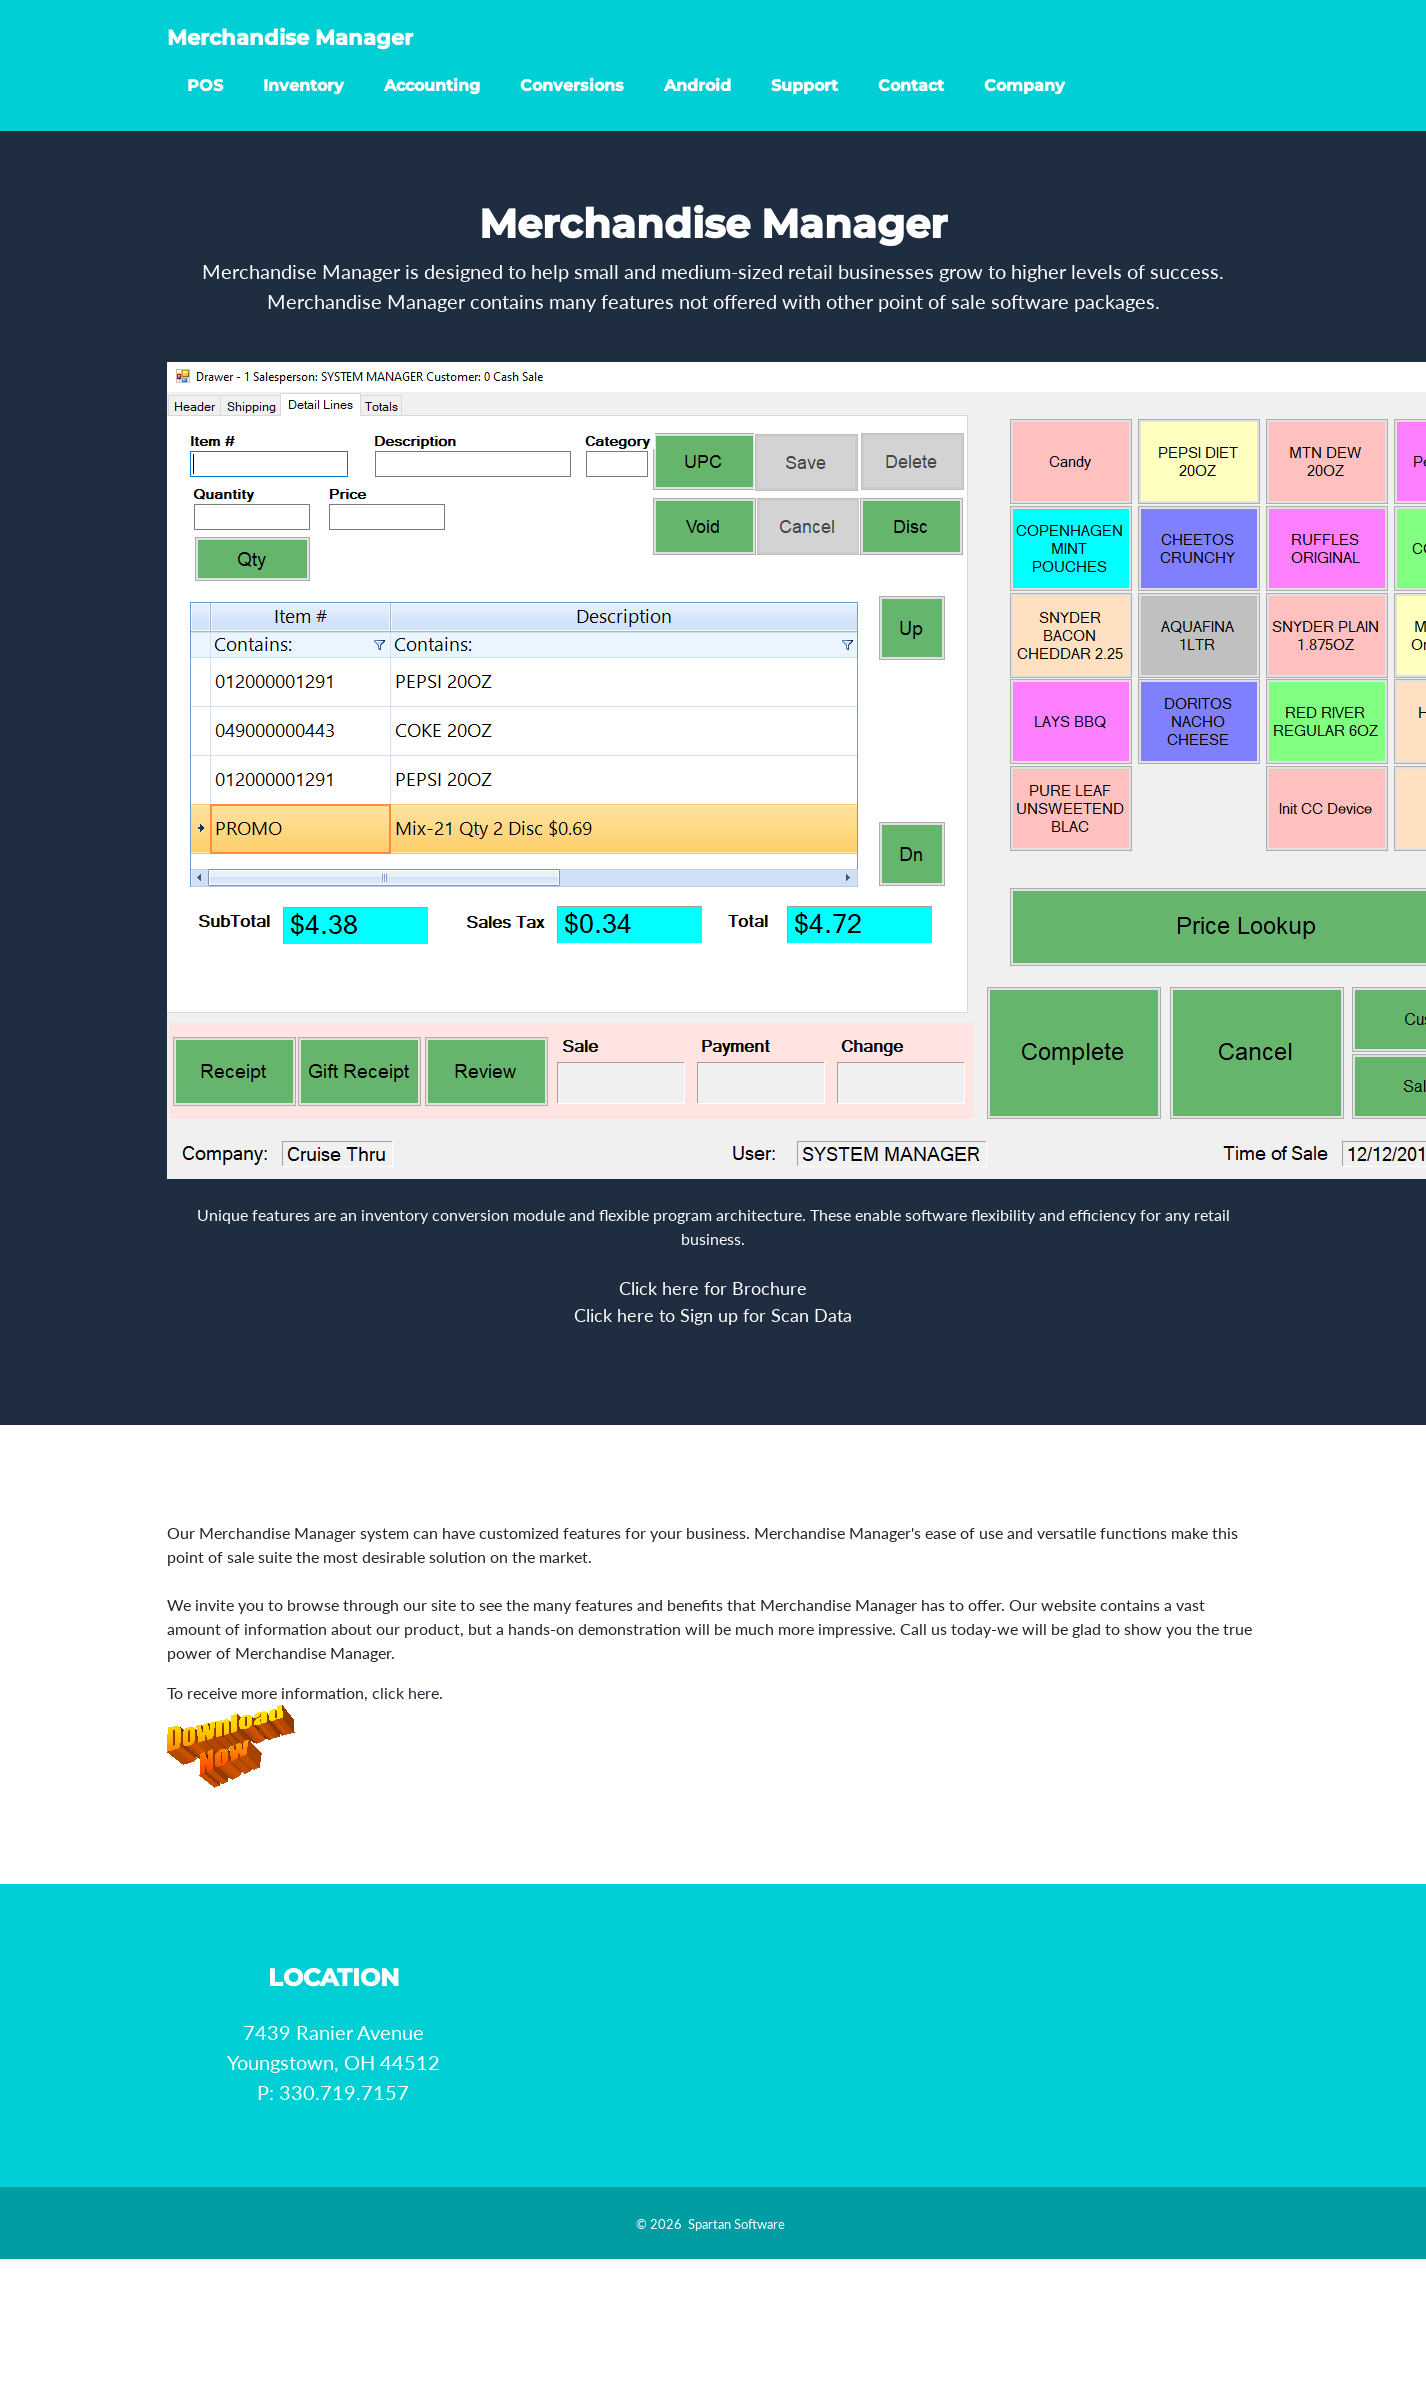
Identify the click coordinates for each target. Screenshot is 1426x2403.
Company (1024, 103)
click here (405, 1692)
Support (804, 103)
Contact (911, 103)
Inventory (303, 103)
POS (205, 103)
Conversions (572, 103)
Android (697, 103)
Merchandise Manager (330, 50)
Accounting (432, 103)
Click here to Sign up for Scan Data (713, 1315)
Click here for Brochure (713, 1288)
